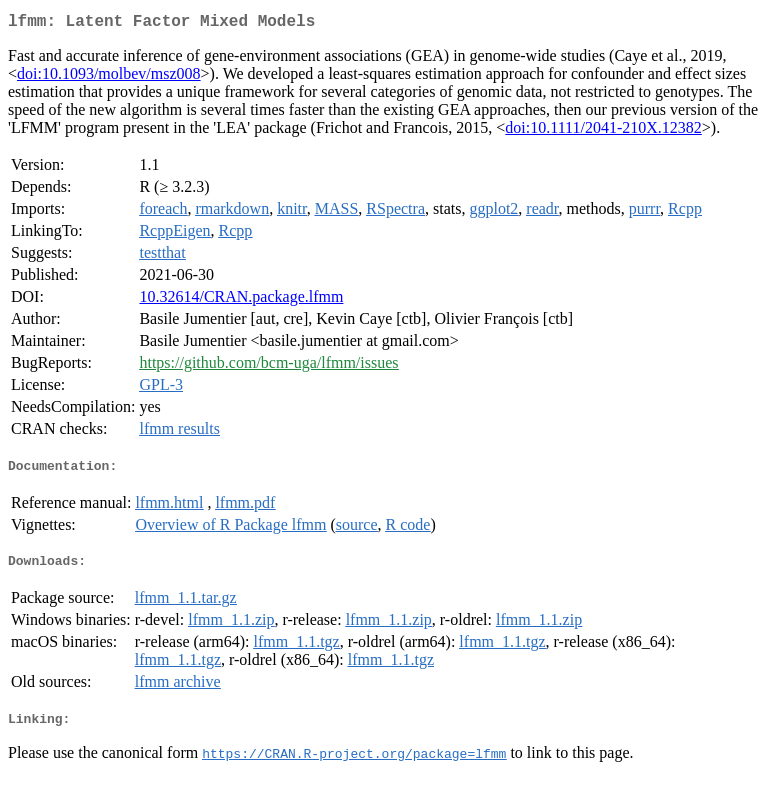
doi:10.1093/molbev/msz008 (109, 77)
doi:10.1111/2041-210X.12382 (603, 131)
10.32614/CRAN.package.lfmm (241, 300)
